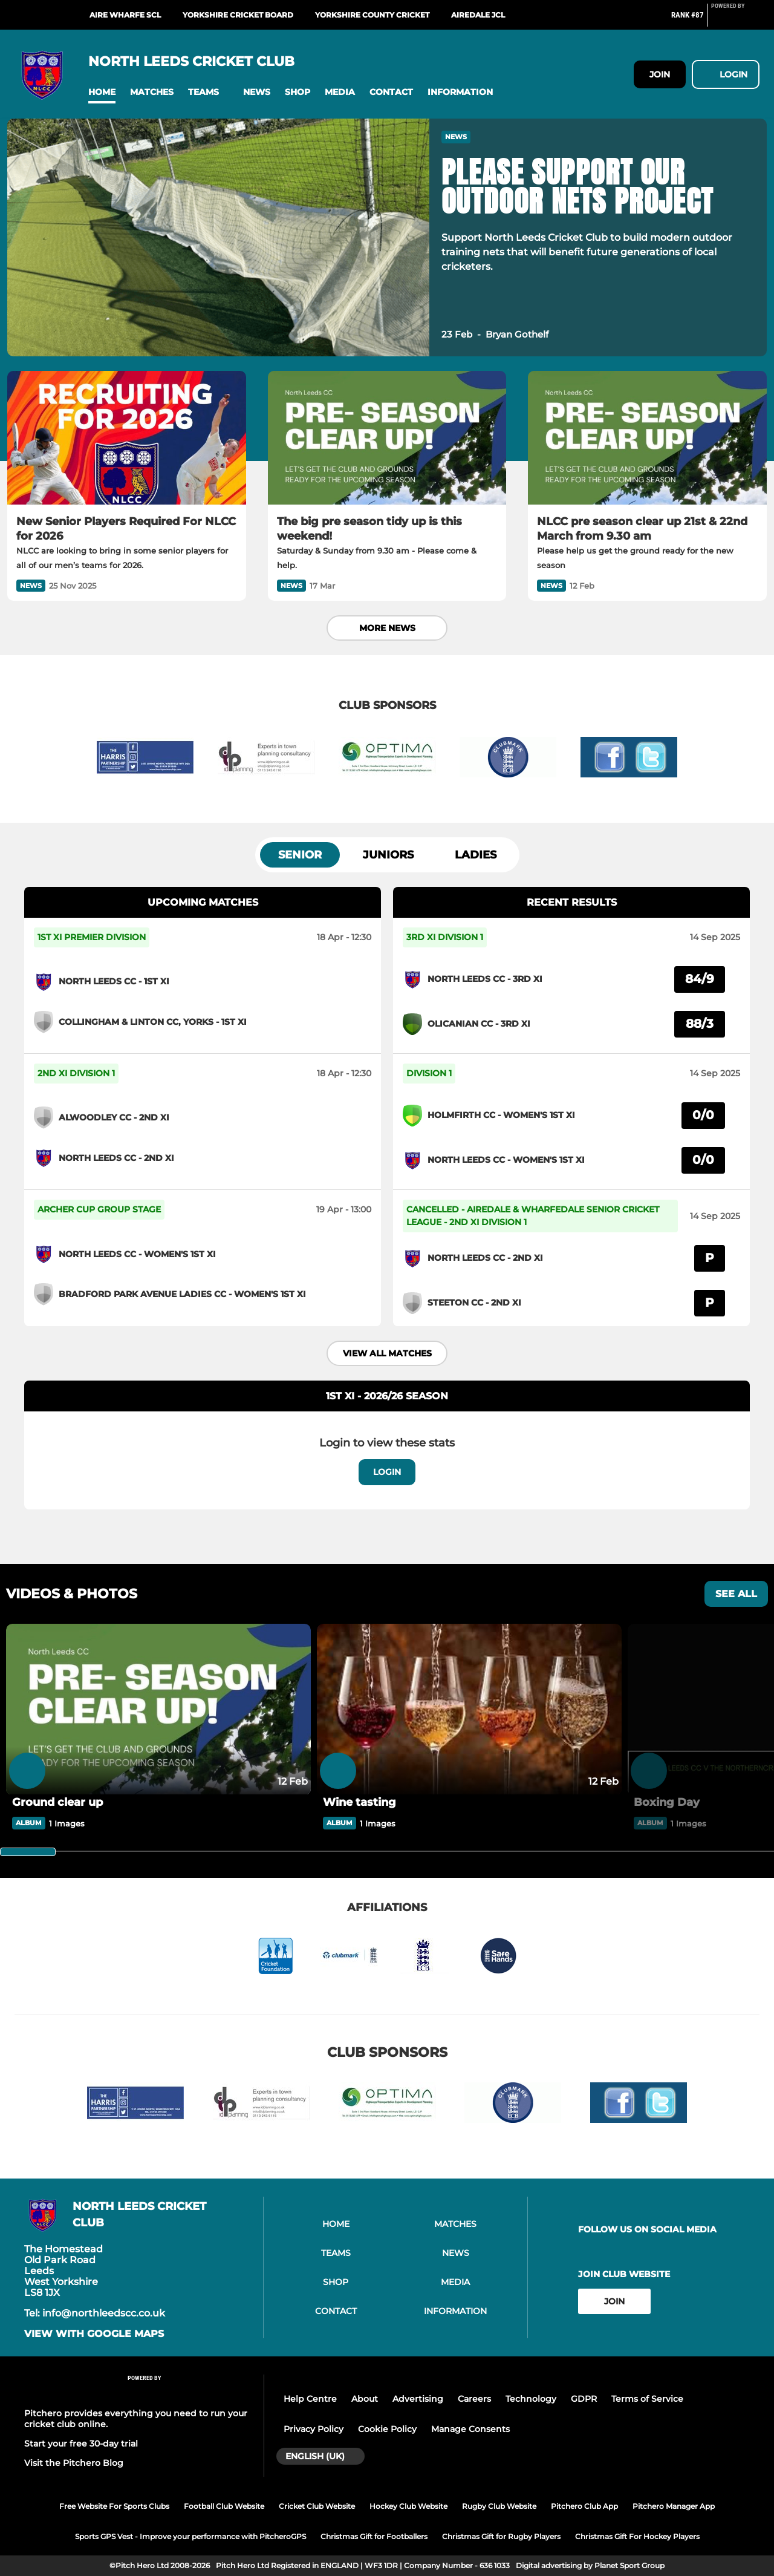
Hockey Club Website (408, 2506)
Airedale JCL (478, 14)
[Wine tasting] (469, 1710)
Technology (531, 2398)
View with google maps (94, 2334)
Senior (300, 854)
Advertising (417, 2398)
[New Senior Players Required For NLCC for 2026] (126, 438)
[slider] (28, 1852)
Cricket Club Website (317, 2506)
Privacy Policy (313, 2429)
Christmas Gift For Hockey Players (637, 2536)
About (364, 2398)
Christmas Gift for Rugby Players (501, 2536)
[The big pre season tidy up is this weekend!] (387, 438)
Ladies (475, 854)
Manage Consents (470, 2429)
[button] (102, 92)
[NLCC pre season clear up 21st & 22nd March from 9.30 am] (647, 438)
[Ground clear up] (158, 1710)
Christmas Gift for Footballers (374, 2536)
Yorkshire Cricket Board (238, 14)
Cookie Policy (387, 2429)
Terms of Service (647, 2398)
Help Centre (310, 2398)
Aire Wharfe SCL (125, 14)
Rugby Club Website (499, 2506)
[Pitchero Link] (735, 20)
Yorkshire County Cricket (372, 14)
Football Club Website (224, 2506)
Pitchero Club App (584, 2506)
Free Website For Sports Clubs (114, 2506)
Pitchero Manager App (674, 2506)
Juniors (388, 854)
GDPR (584, 2398)
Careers (474, 2398)
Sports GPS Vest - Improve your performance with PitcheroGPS (190, 2536)
